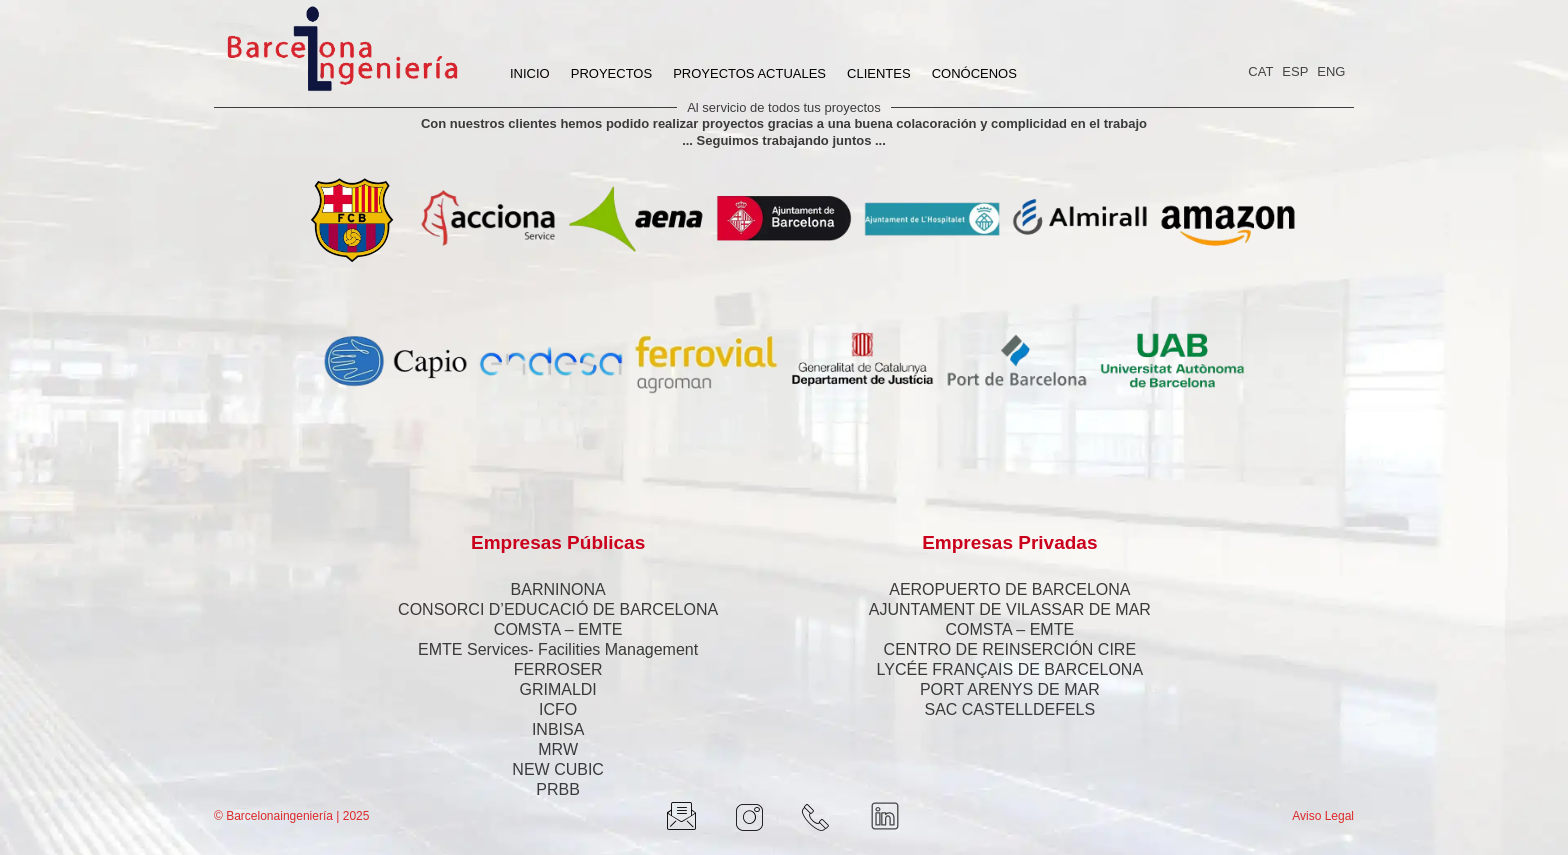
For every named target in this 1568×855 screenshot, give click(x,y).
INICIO (530, 73)
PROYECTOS (611, 73)
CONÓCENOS (974, 73)
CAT (1260, 71)
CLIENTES (879, 73)
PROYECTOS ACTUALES (749, 73)
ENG (1331, 71)
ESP (1295, 71)
